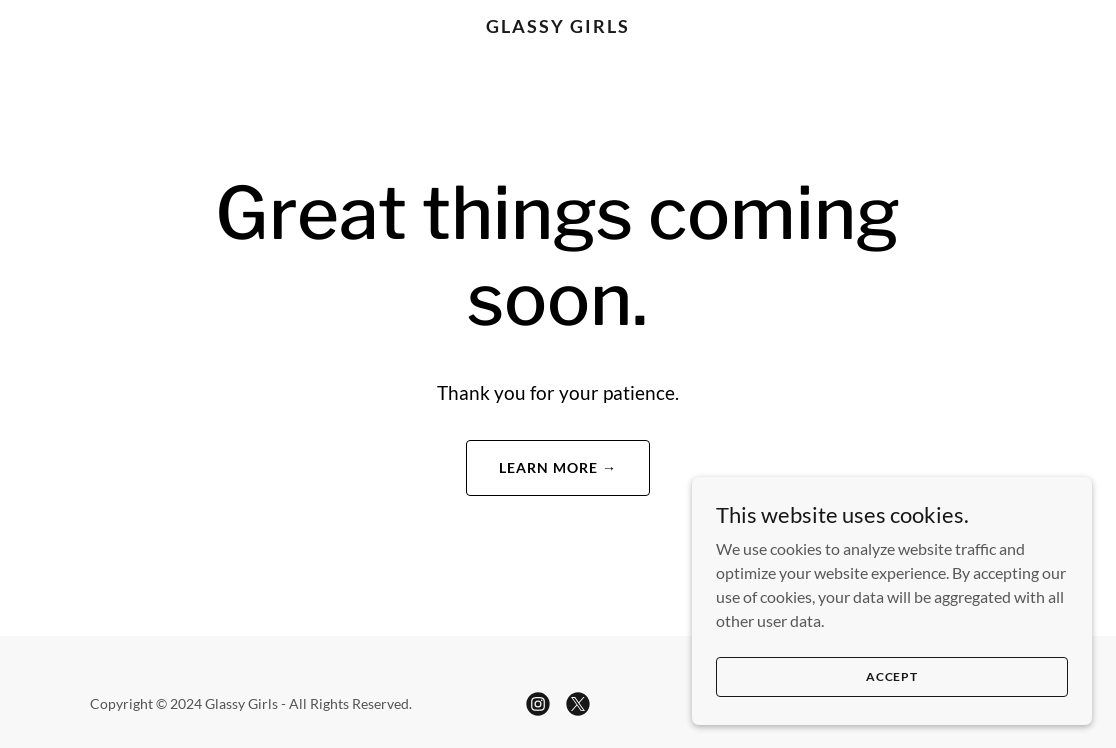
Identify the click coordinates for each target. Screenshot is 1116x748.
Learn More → (558, 467)
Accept (892, 676)
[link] (558, 26)
